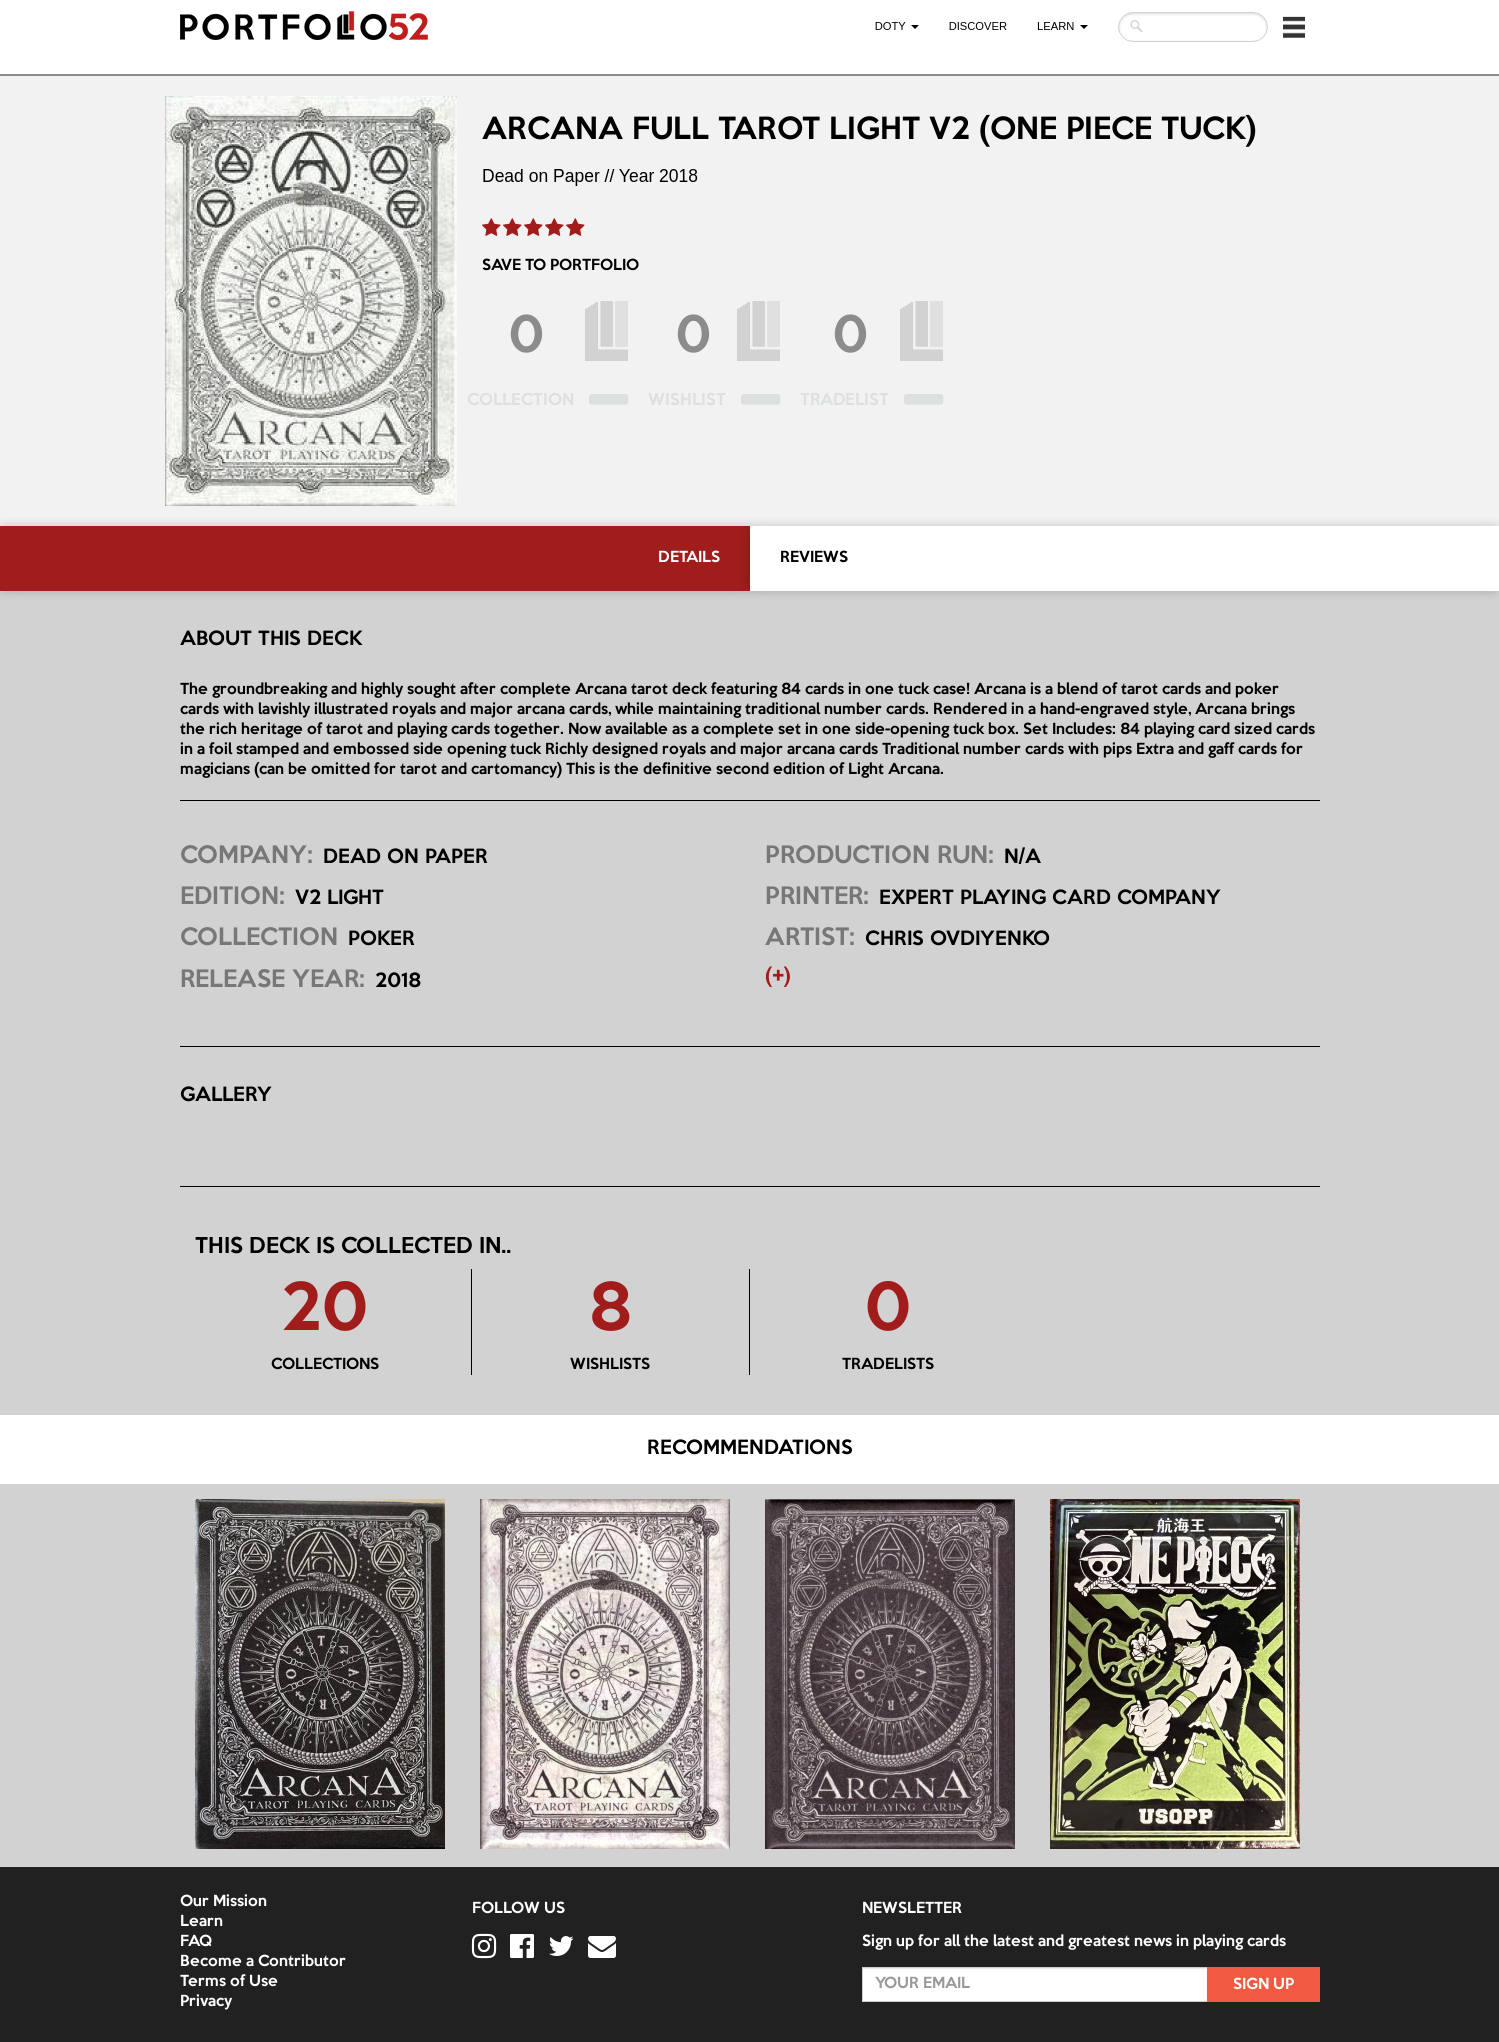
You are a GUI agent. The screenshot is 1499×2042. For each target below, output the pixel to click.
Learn (201, 1922)
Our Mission (223, 1902)
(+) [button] (778, 977)
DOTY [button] (897, 26)
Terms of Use (229, 1982)
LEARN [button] (1062, 26)
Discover (978, 26)
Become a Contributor (263, 1962)
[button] (1294, 27)
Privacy (206, 2002)
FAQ (196, 1942)
